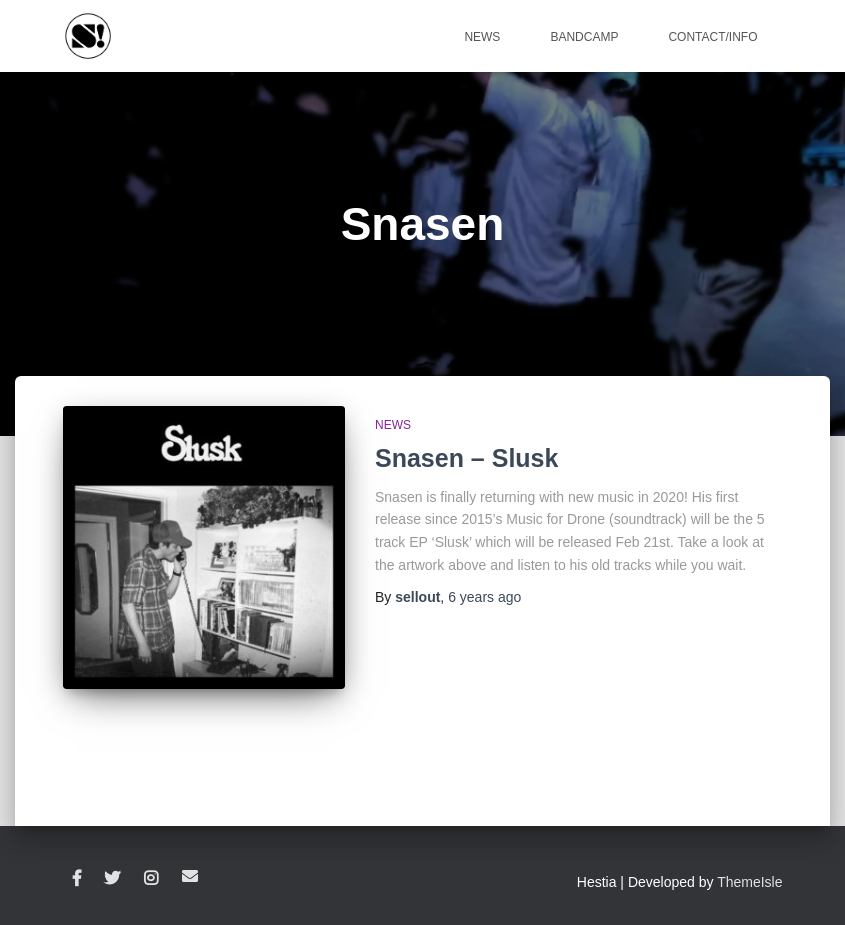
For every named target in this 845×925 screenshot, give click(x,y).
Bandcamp (584, 37)
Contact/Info (712, 37)
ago (484, 597)
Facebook (77, 879)
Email (190, 876)
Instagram (151, 879)
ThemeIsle (749, 882)
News (482, 37)
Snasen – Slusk (466, 458)
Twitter (112, 879)
